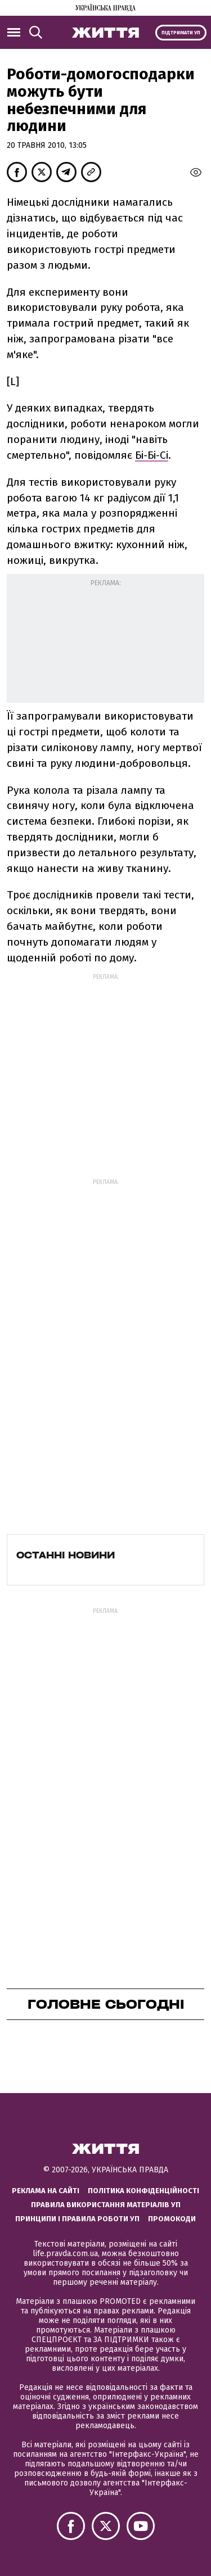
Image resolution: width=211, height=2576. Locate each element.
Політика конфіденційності (143, 2190)
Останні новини (65, 1555)
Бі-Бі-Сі (151, 455)
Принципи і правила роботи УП (77, 2219)
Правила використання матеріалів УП (106, 2204)
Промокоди (172, 2219)
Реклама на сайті (45, 2190)
